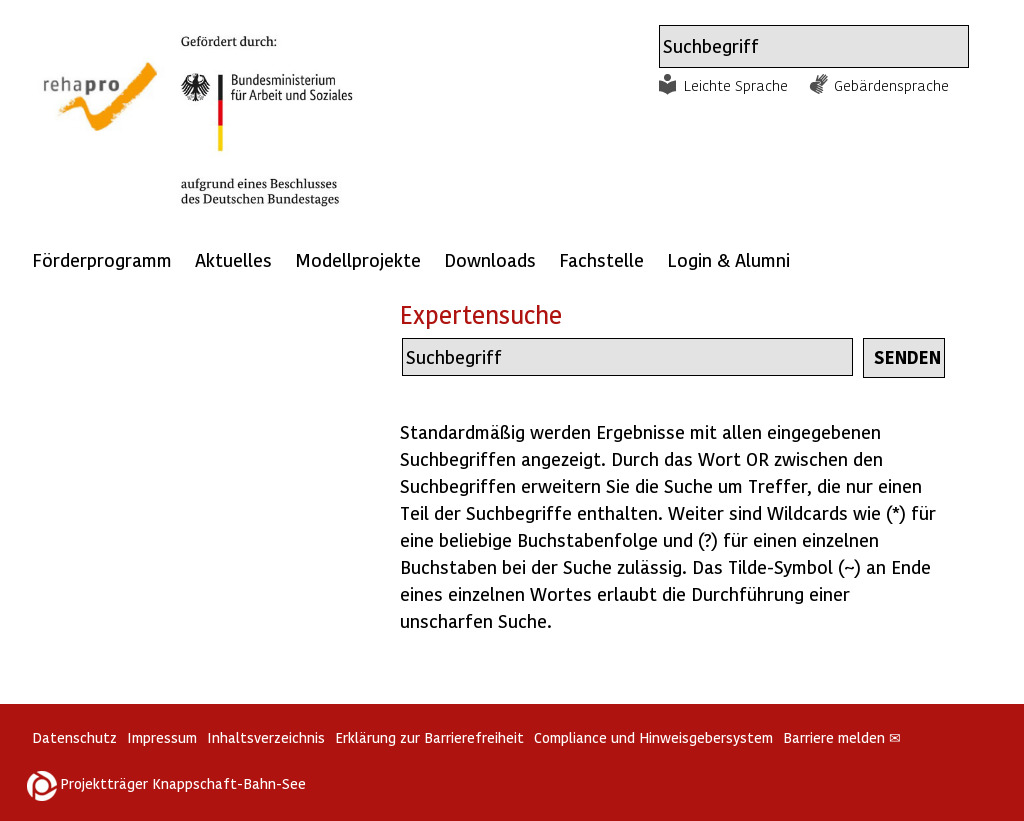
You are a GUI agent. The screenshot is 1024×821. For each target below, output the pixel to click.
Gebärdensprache (891, 85)
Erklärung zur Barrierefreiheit (429, 737)
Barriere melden (842, 737)
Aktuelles (233, 259)
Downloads (490, 259)
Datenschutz (74, 737)
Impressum (162, 737)
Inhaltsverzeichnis (266, 737)
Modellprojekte (358, 259)
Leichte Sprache (736, 85)
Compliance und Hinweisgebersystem (653, 737)
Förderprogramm (102, 259)
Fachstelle (601, 259)
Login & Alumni (728, 259)
